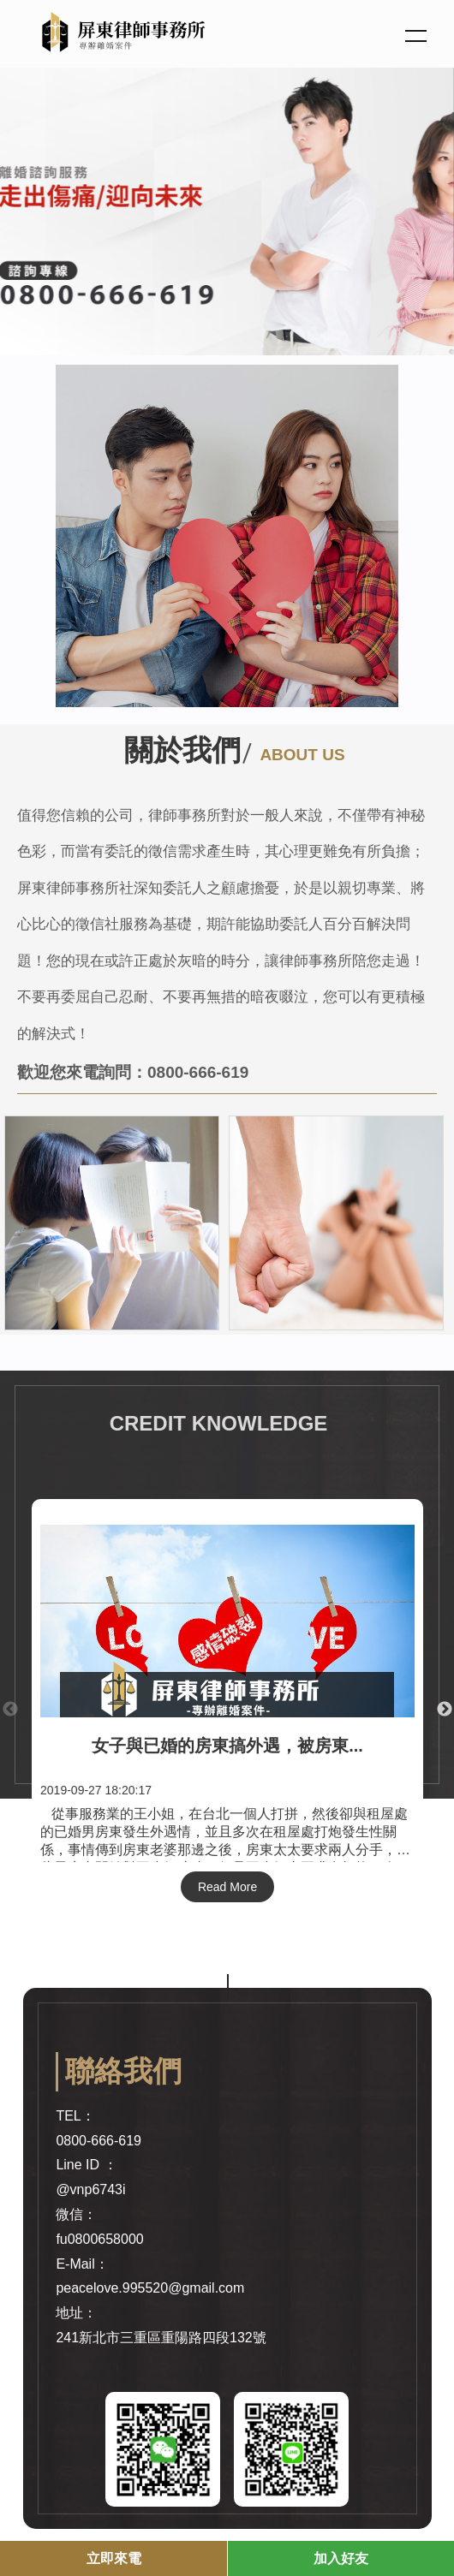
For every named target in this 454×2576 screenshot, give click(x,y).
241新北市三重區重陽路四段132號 (161, 2337)
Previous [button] (10, 1709)
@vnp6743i (90, 2189)
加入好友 (341, 2558)
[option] (227, 207)
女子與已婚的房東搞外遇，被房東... (227, 1745)
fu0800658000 (99, 2239)
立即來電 (114, 2558)
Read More (226, 1887)
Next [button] (444, 1709)
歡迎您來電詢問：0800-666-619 (132, 1072)
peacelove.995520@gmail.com (150, 2288)
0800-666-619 (98, 2140)
